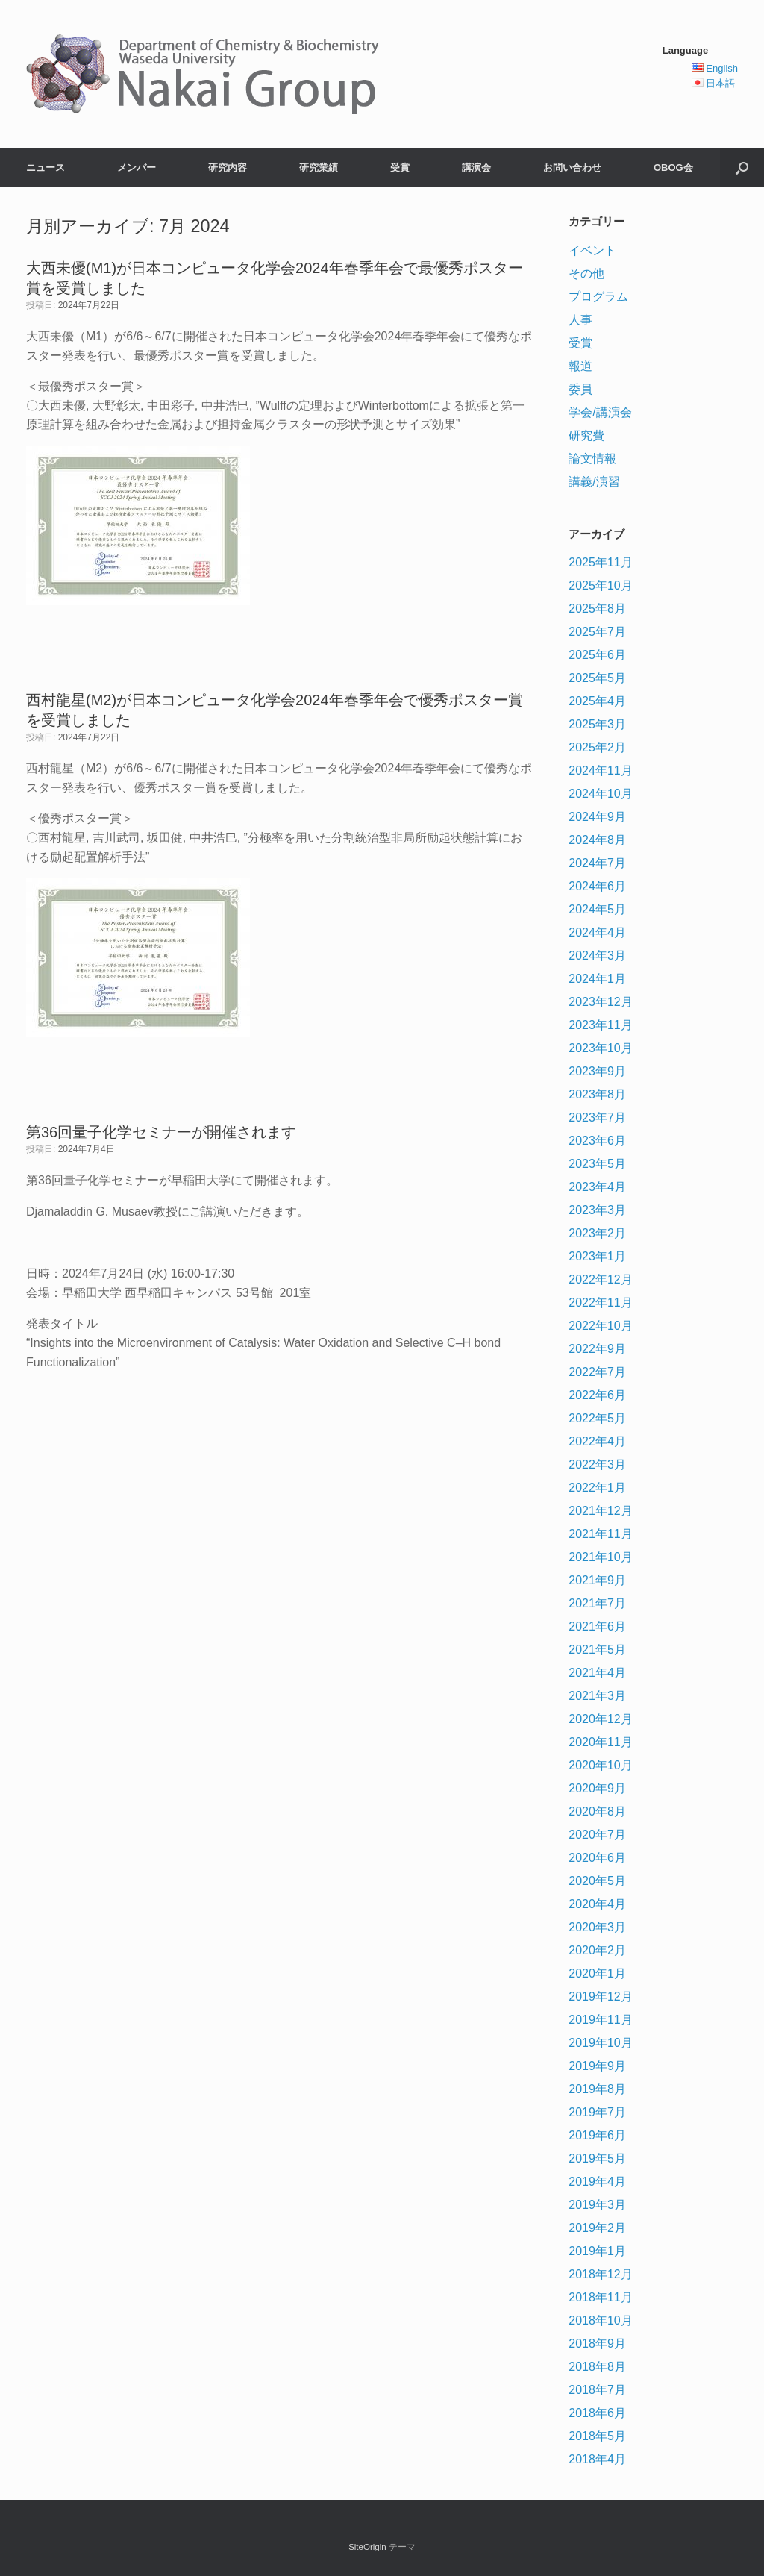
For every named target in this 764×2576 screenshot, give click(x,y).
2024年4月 (597, 932)
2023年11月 (600, 1025)
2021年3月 (597, 1695)
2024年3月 (597, 955)
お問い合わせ (572, 167)
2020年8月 (597, 1811)
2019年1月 (597, 2251)
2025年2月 (597, 747)
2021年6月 (597, 1626)
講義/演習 (594, 481)
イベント (592, 250)
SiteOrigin (367, 2546)
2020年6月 (597, 1857)
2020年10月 (600, 1765)
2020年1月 (597, 1973)
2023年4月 (597, 1187)
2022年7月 (597, 1372)
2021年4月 (597, 1672)
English (722, 68)
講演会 (476, 167)
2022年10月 (600, 1325)
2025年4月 (597, 701)
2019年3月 (597, 2204)
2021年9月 (597, 1580)
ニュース (45, 167)
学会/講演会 (600, 412)
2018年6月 (597, 2413)
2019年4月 (597, 2181)
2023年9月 (597, 1071)
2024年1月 (597, 978)
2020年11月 (600, 1742)
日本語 (720, 83)
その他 (586, 273)
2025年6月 (597, 654)
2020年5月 (597, 1881)
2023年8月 (597, 1094)
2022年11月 (600, 1302)
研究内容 (227, 167)
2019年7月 (597, 2112)
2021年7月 (597, 1603)
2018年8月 (597, 2366)
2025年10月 (600, 585)
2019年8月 (597, 2089)
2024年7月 (597, 863)
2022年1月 (597, 1487)
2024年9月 (597, 816)
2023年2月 (597, 1233)
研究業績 (318, 167)
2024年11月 (600, 770)
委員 (580, 389)
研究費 (586, 435)
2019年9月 (597, 2066)
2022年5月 (597, 1418)
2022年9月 (597, 1348)
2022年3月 (597, 1464)
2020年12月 (600, 1719)
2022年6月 (597, 1395)
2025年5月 (597, 678)
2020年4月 (597, 1904)
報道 (580, 366)
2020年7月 (597, 1834)
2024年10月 (600, 793)
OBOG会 (673, 167)
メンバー (136, 167)
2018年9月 (597, 2343)
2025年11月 (600, 562)
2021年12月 (600, 1510)
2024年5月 (597, 909)
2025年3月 (597, 724)
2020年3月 (597, 1927)
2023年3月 (597, 1210)
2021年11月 (600, 1534)
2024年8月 (597, 840)
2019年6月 (597, 2135)
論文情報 (592, 458)
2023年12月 (600, 1001)
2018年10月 (600, 2320)
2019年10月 (600, 2042)
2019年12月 (600, 1996)
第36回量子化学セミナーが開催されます (161, 1132)
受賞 (400, 167)
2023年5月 (597, 1163)
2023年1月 (597, 1256)
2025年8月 (597, 608)
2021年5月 (597, 1649)
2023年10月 (600, 1048)
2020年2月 (597, 1950)
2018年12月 (600, 2274)
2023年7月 (597, 1117)
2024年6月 (597, 886)
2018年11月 (600, 2297)
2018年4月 (597, 2459)
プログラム (598, 296)
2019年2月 (597, 2228)
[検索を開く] (742, 167)
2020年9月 (597, 1788)
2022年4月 (597, 1441)
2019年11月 (600, 2019)
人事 (580, 319)
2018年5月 (597, 2436)
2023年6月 (597, 1140)
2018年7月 (597, 2389)
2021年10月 (600, 1557)
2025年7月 (597, 631)
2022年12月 (600, 1279)
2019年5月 (597, 2158)
